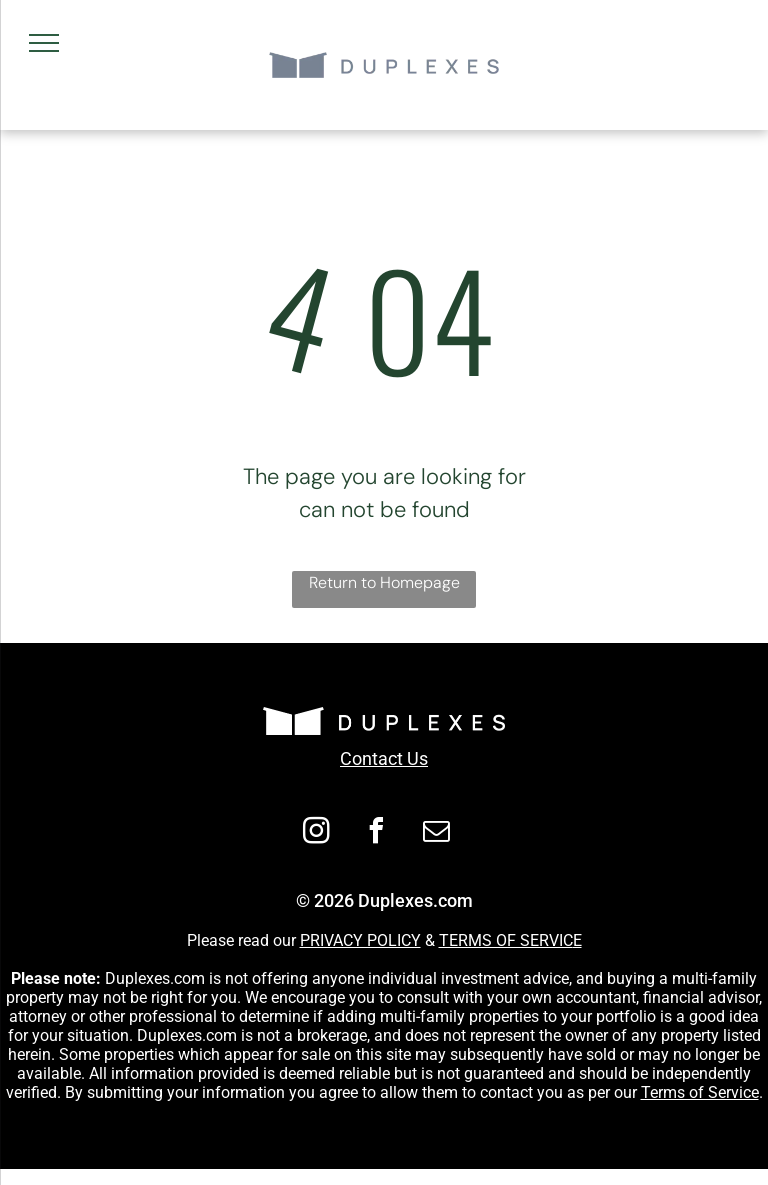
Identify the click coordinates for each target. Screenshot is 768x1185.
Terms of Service (700, 1092)
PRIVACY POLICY (360, 940)
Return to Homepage (384, 582)
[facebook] (377, 833)
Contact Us (384, 758)
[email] (437, 833)
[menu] (44, 43)
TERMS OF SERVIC (506, 940)
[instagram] (317, 833)
